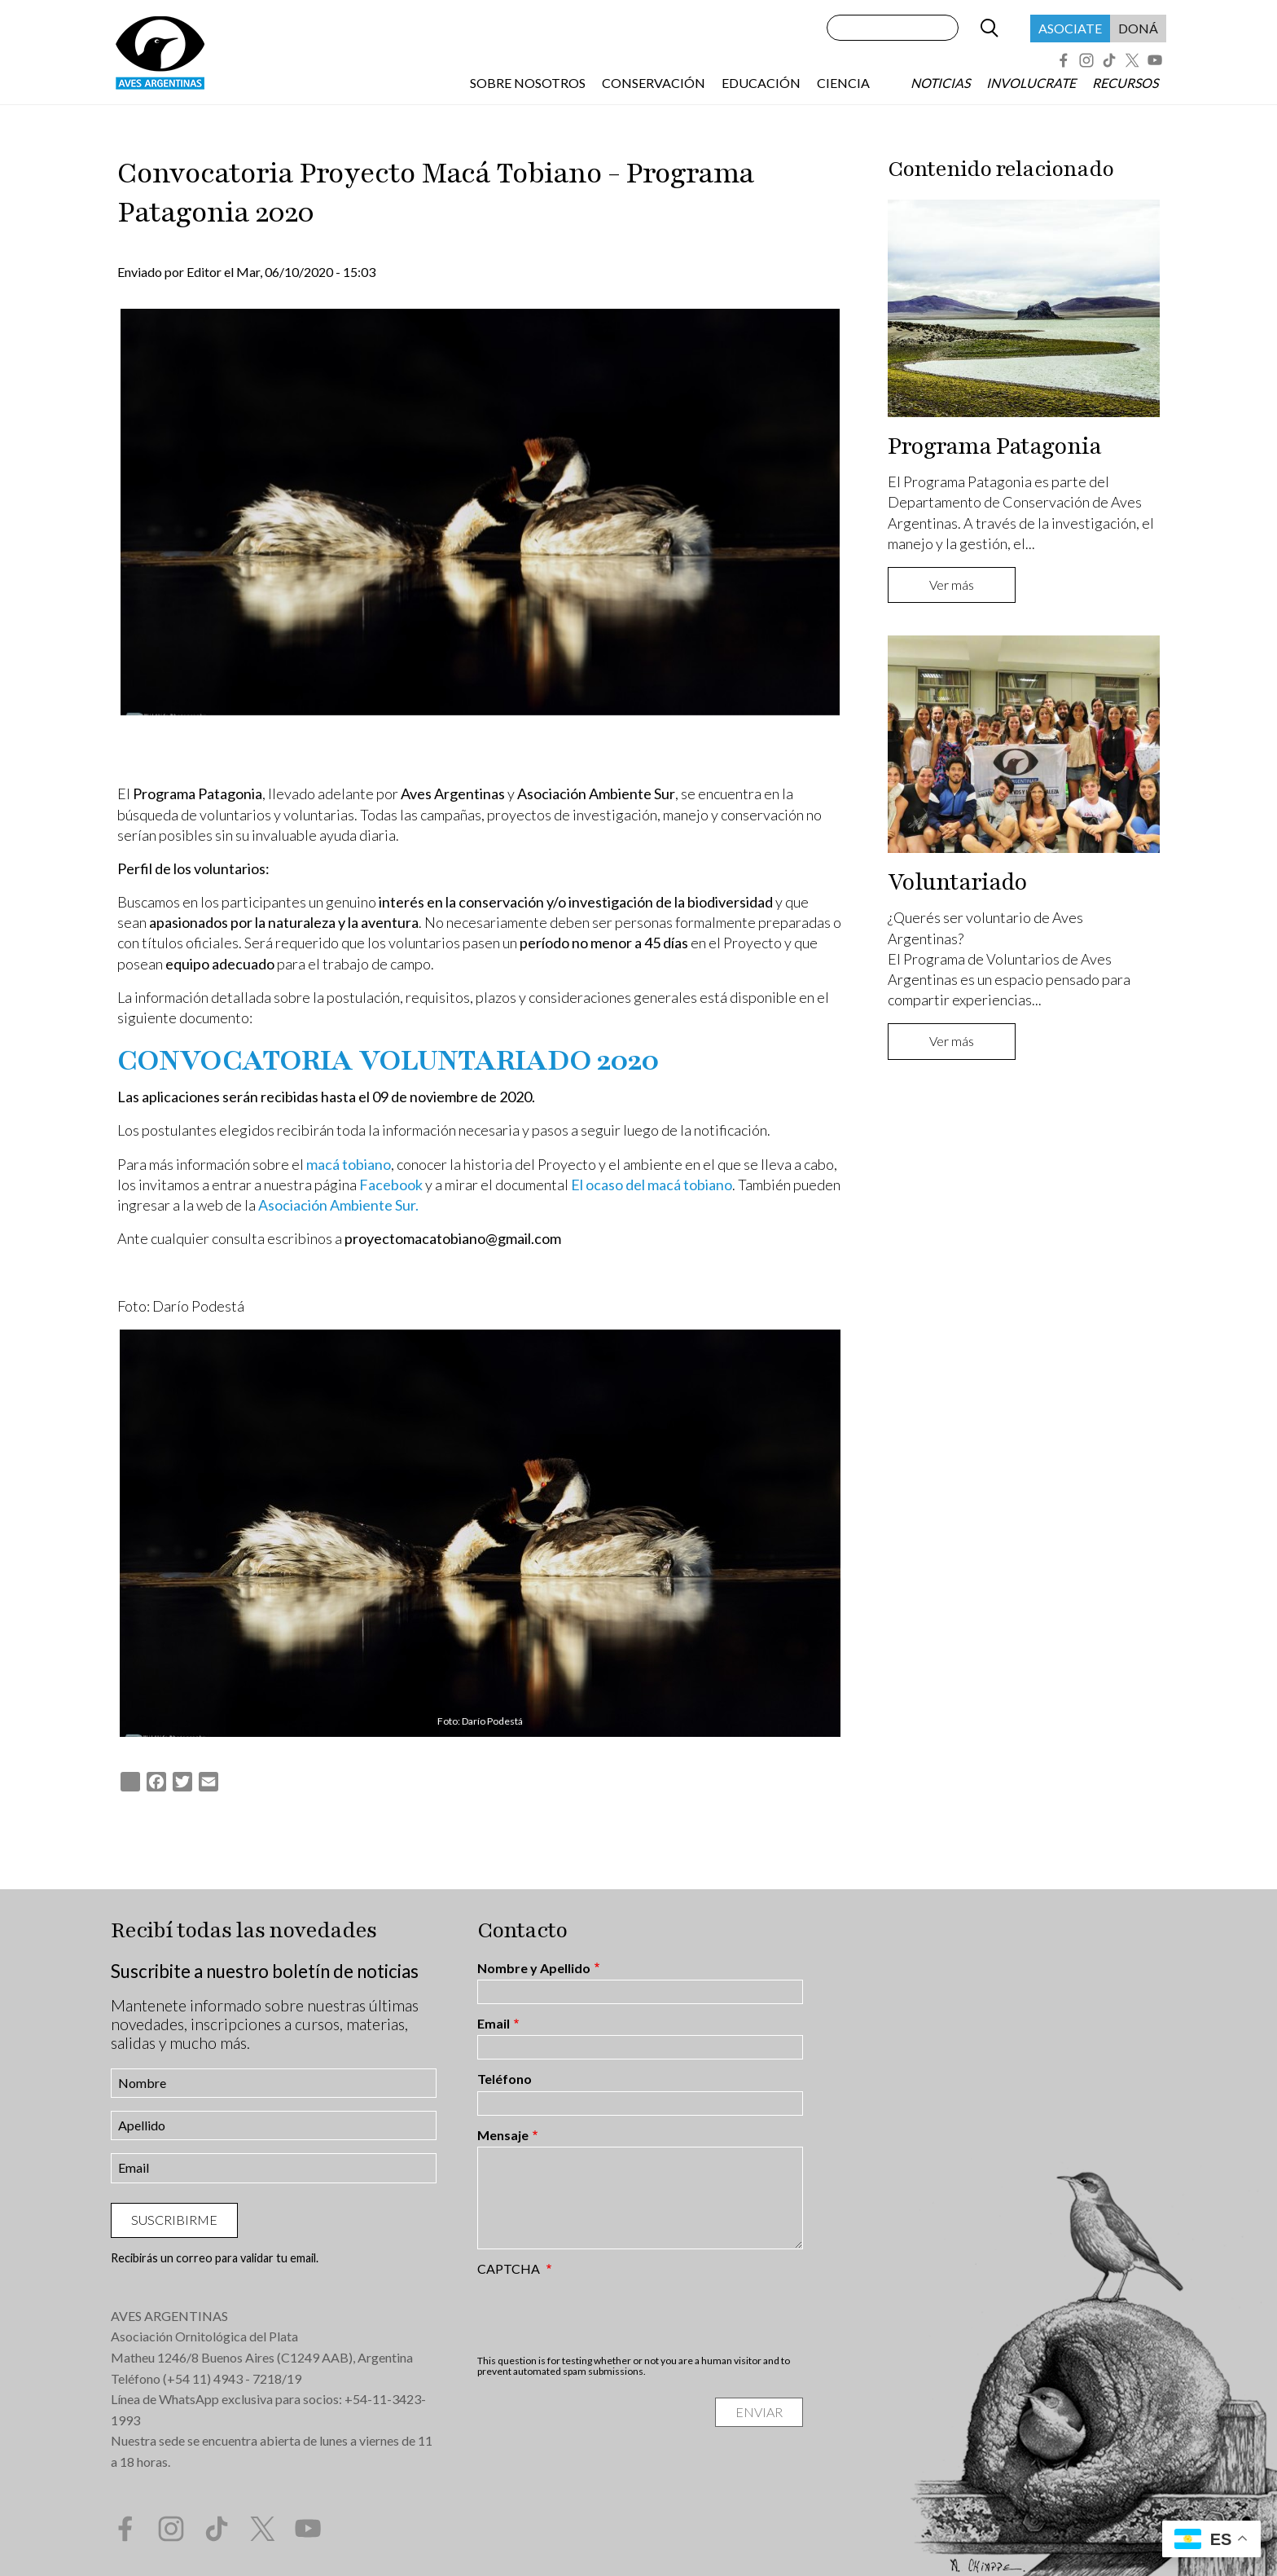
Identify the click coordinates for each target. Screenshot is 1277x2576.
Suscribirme (174, 2219)
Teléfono (504, 2079)
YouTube (1155, 60)
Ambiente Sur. (374, 1205)
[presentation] (601, 2315)
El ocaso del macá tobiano (651, 1184)
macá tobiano (348, 1164)
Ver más (951, 584)
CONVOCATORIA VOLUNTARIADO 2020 (388, 1060)
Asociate (1070, 28)
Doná (1138, 28)
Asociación (294, 1205)
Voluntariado (957, 882)
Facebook (1063, 60)
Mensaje (503, 2135)
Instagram (1086, 60)
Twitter (1132, 60)
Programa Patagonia (994, 446)
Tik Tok (1109, 60)
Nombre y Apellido (533, 1968)
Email (493, 2023)
